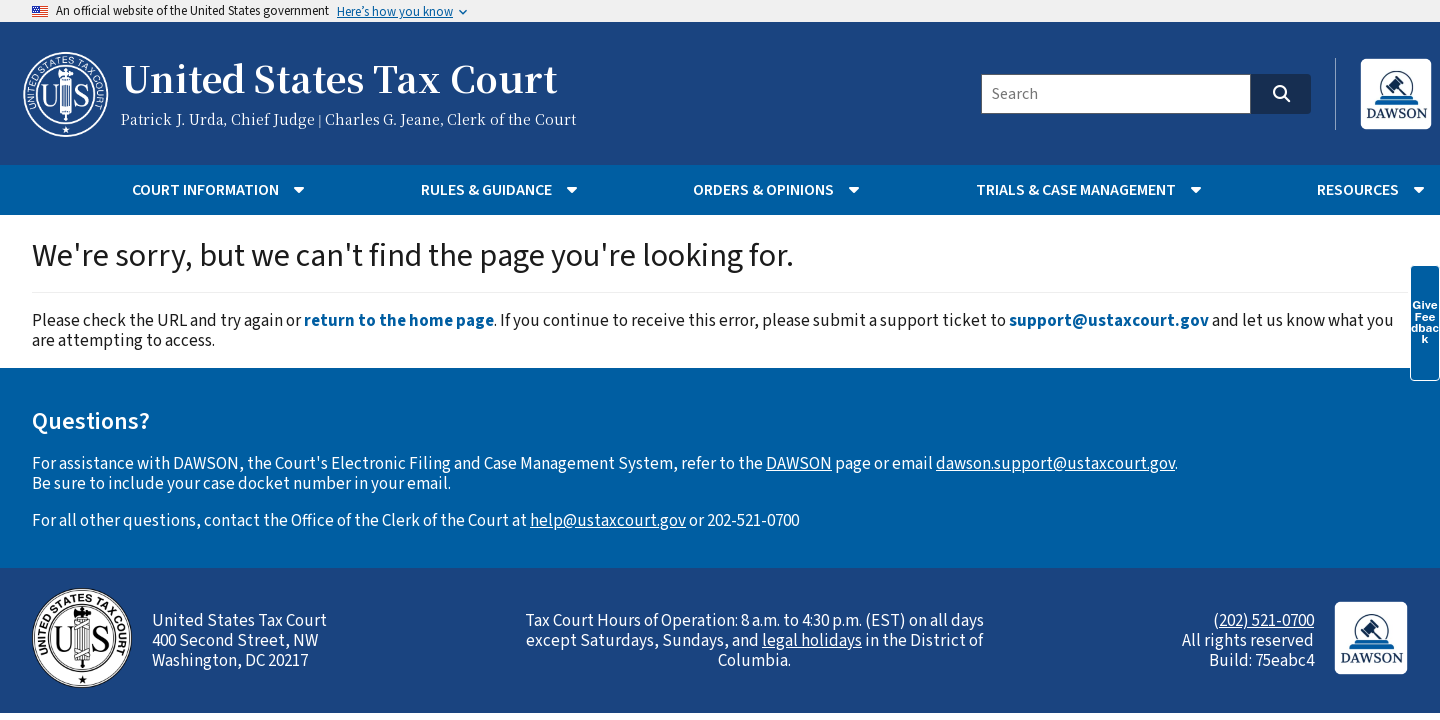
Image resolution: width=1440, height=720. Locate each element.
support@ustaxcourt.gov (1109, 321)
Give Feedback (1425, 322)
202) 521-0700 (1266, 621)
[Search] (1116, 94)
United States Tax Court (339, 81)
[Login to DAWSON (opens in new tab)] (1383, 94)
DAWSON (799, 464)
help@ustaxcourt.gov (608, 521)
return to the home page (399, 321)
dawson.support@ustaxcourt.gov (1055, 464)
